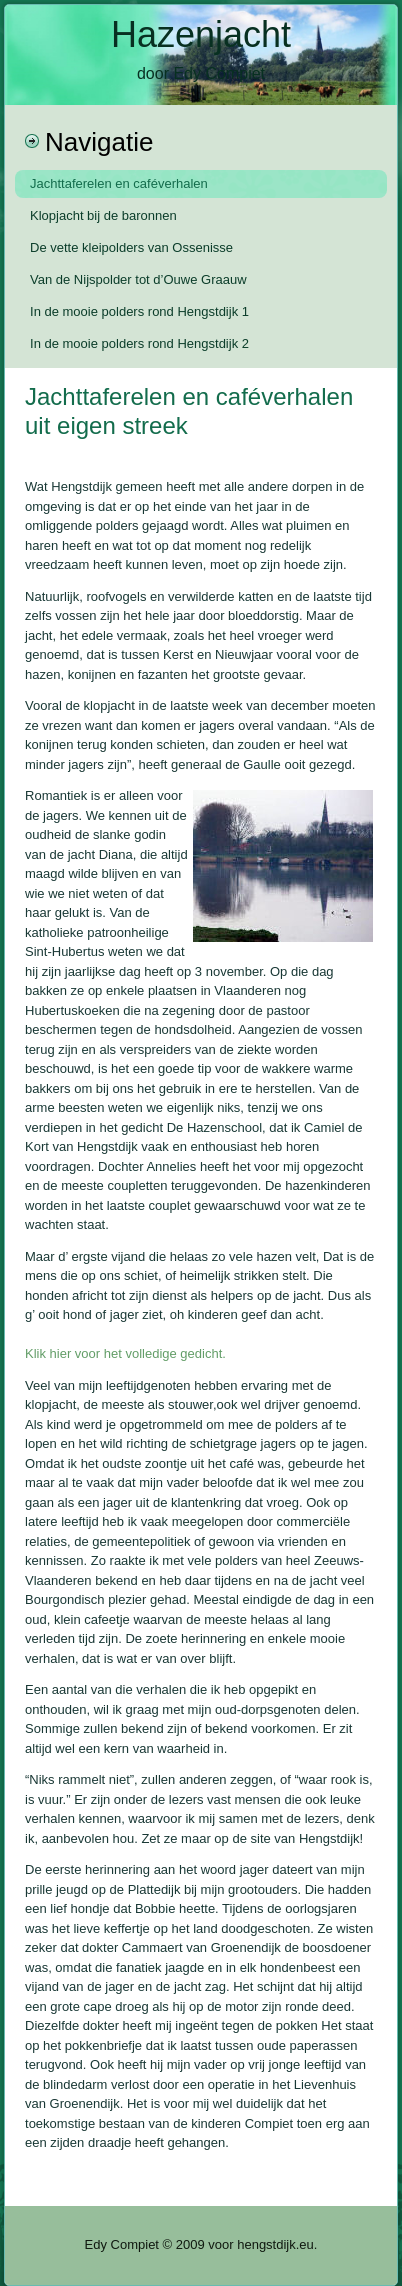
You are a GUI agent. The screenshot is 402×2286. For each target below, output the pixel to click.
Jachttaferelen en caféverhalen (119, 183)
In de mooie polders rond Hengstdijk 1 (139, 311)
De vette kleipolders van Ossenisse (131, 247)
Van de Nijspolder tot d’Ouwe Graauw (138, 279)
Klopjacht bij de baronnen (103, 215)
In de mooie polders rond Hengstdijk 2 (139, 343)
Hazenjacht (201, 34)
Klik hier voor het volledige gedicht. (125, 1353)
